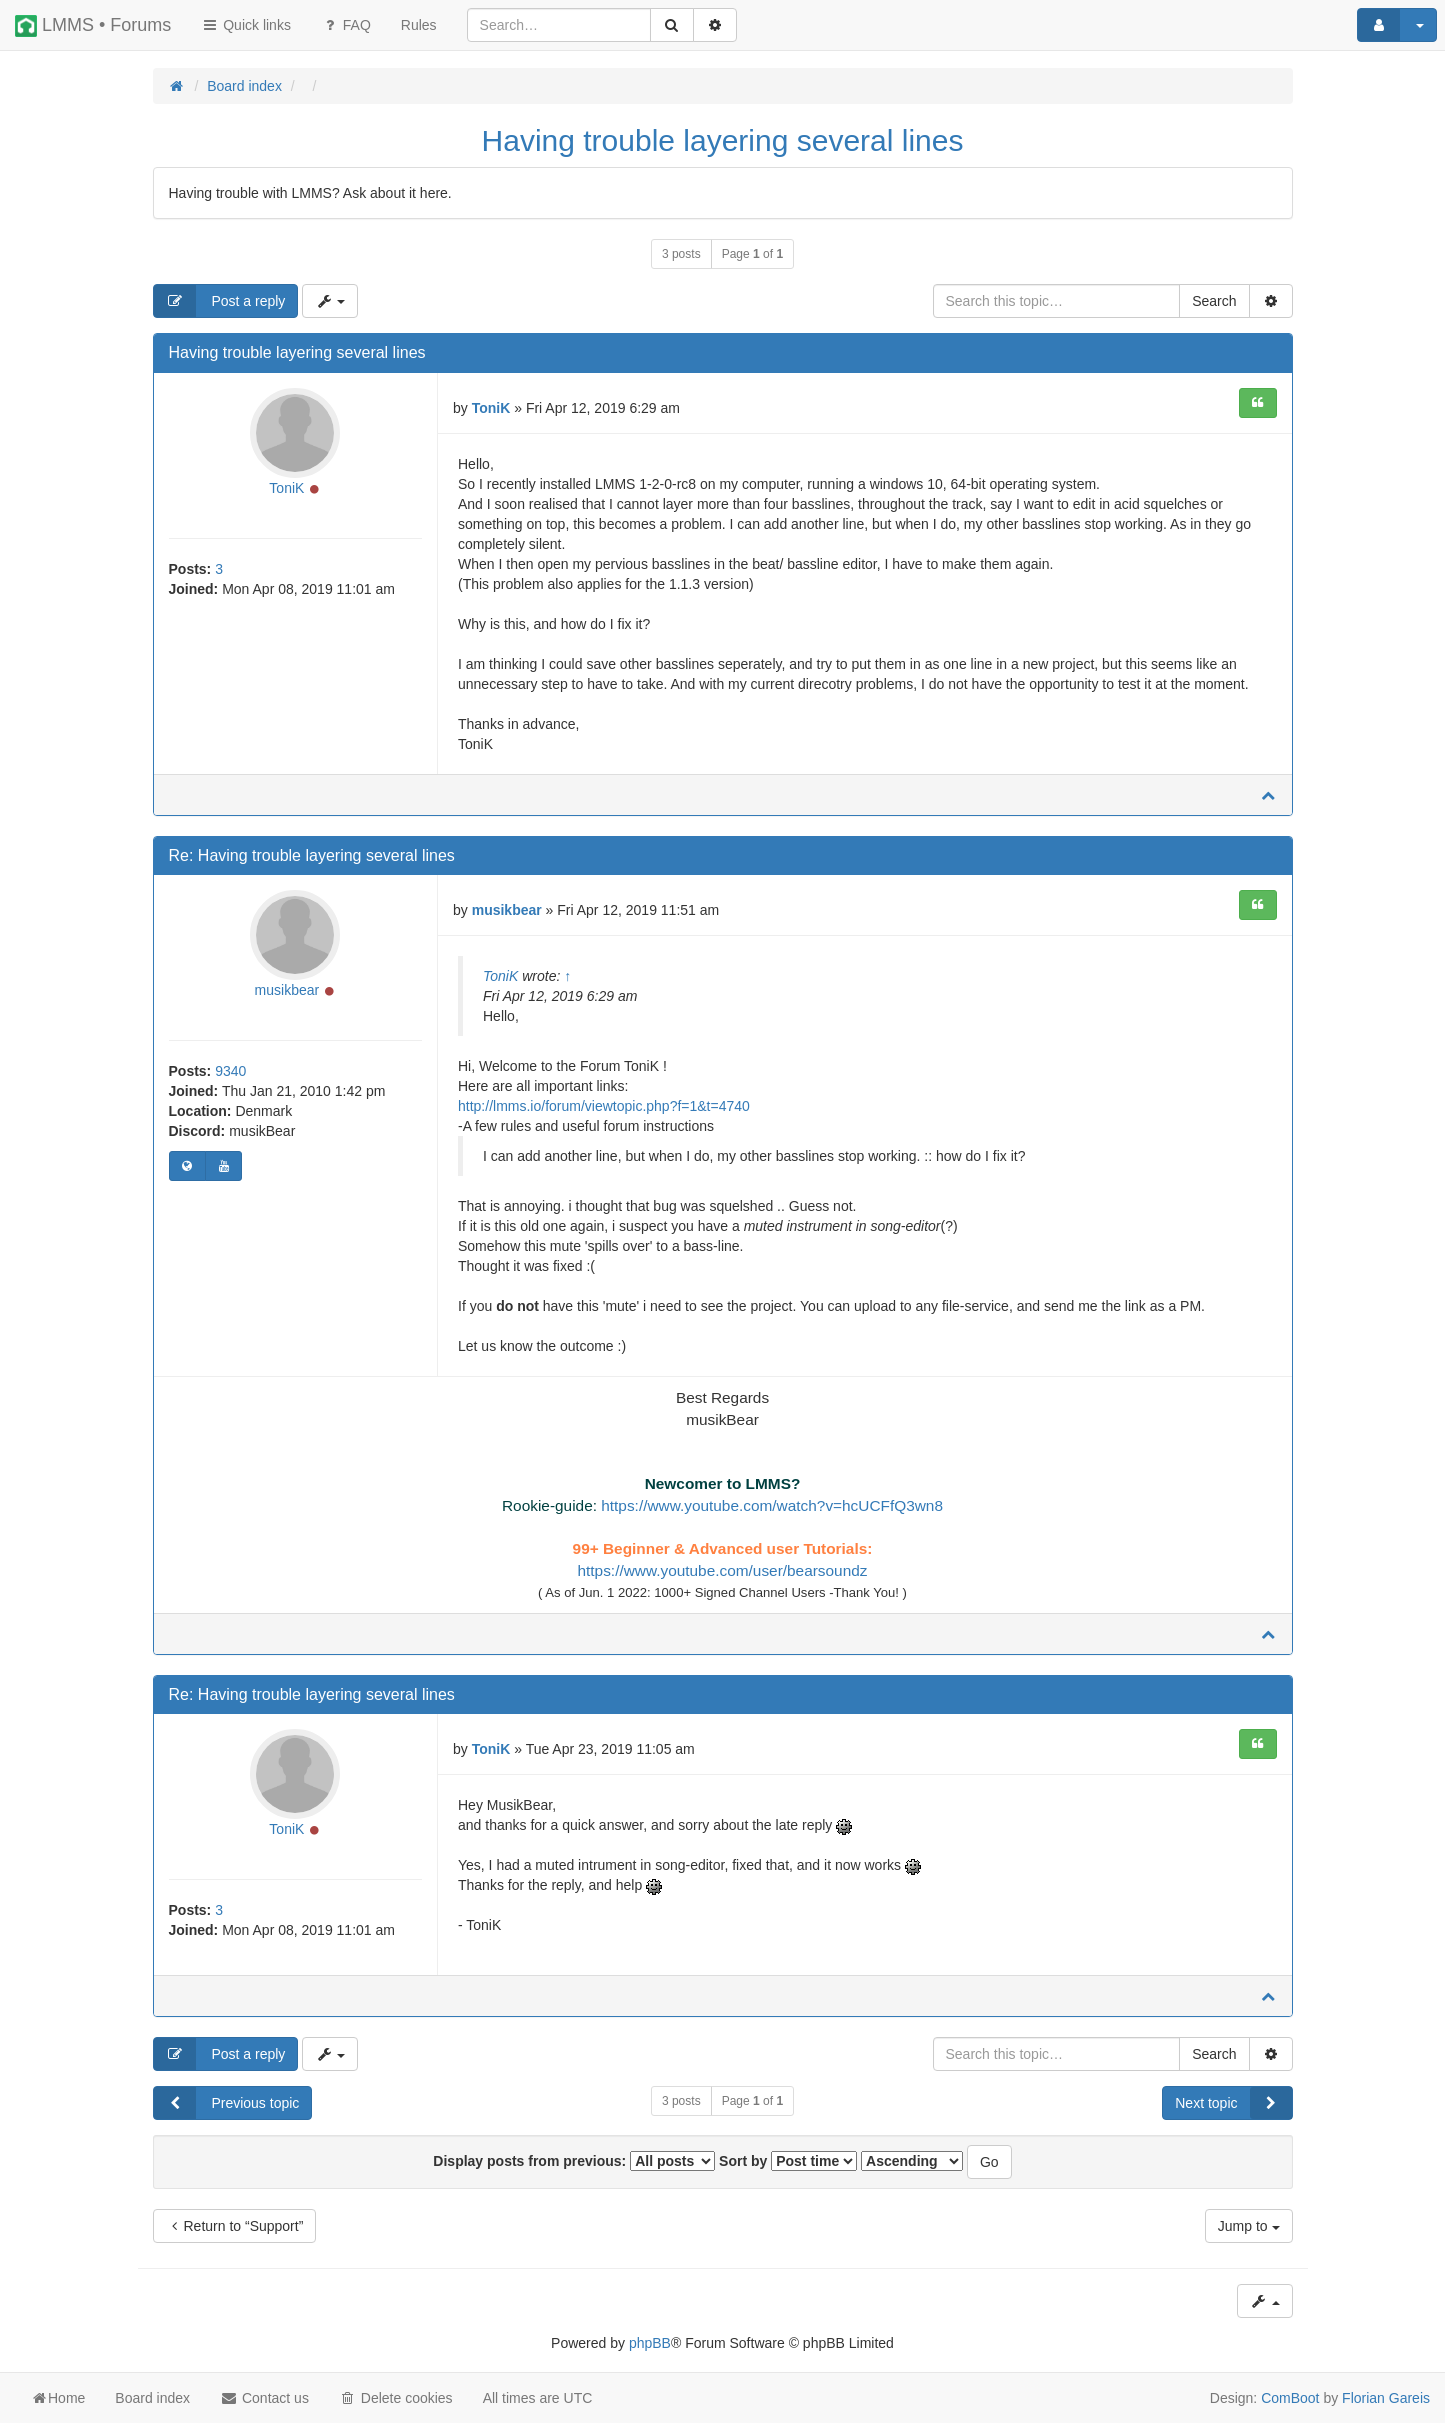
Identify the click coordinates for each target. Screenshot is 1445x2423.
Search (1214, 301)
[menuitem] (419, 25)
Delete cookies (396, 2398)
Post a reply (220, 301)
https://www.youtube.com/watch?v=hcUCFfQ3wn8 (772, 1505)
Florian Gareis (1386, 2398)
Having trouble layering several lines (723, 140)
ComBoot (1290, 2398)
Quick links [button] (246, 25)
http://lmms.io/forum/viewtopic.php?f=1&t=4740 (604, 1106)
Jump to (1249, 2226)
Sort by (788, 2161)
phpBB (650, 2343)
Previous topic (227, 2103)
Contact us (264, 2398)
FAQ (346, 25)
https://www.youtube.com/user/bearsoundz (722, 1570)
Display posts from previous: (574, 2161)
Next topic (1233, 2103)
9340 (230, 1071)
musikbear (287, 990)
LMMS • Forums (93, 26)
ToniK (286, 488)
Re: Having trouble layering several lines (312, 855)
